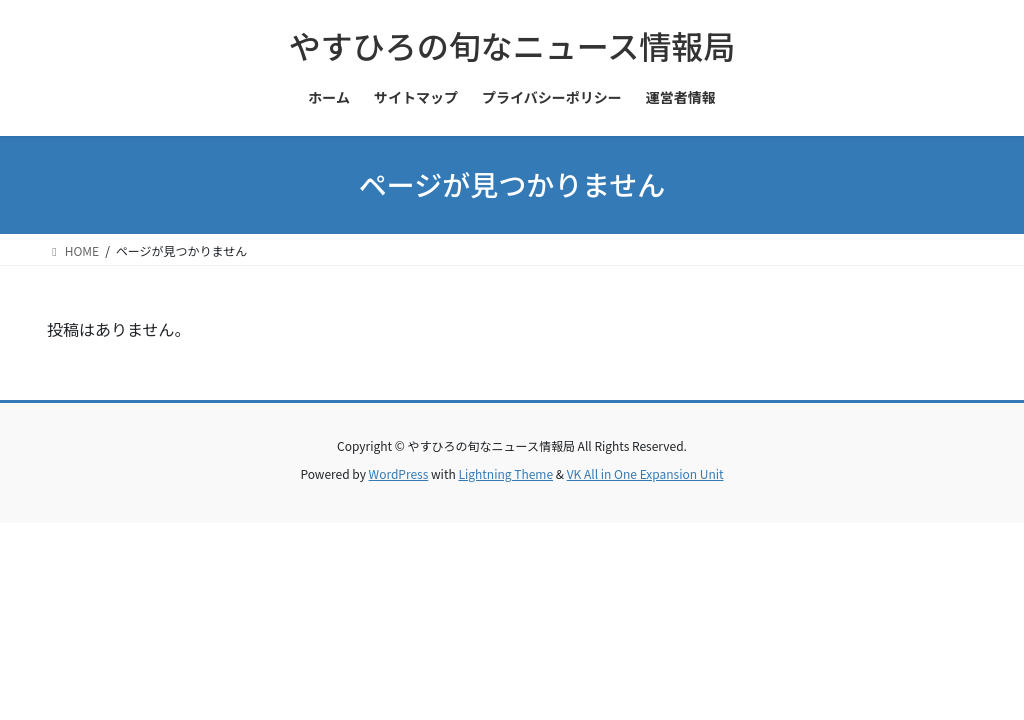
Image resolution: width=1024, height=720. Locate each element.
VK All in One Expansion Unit (645, 473)
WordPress (399, 473)
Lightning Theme (505, 473)
